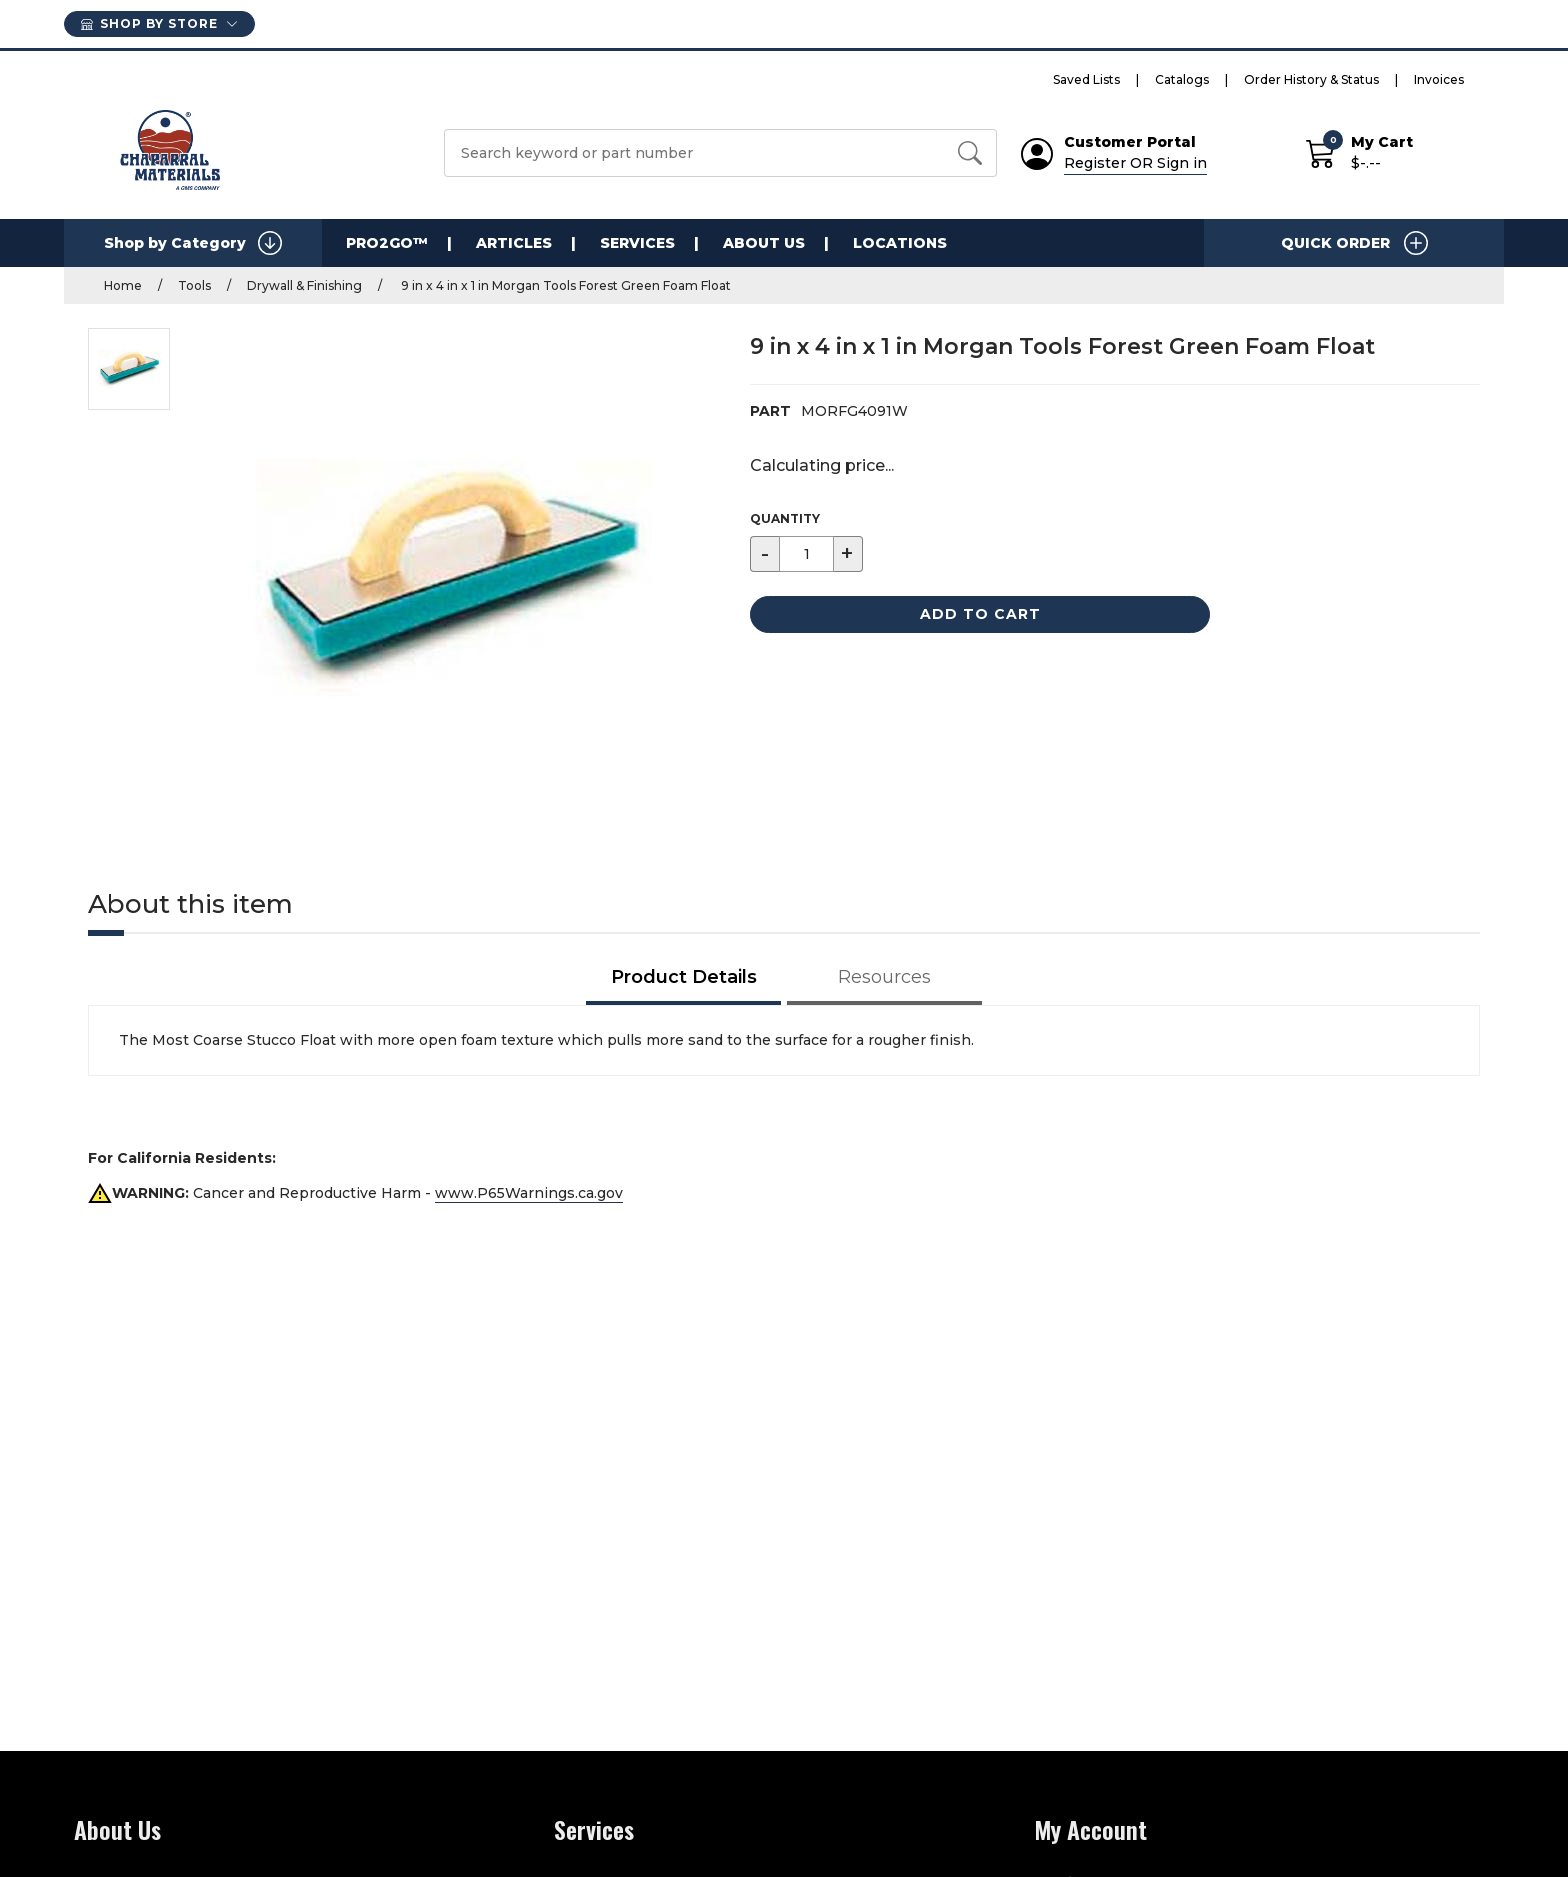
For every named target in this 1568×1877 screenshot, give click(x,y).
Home (123, 285)
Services (637, 243)
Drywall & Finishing (304, 285)
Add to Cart (980, 614)
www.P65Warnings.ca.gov (529, 1193)
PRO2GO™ (387, 243)
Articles (514, 243)
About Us (764, 243)
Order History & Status (1311, 79)
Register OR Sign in (1135, 163)
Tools (194, 285)
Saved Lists (1086, 79)
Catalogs (1182, 79)
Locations (900, 243)
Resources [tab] (884, 977)
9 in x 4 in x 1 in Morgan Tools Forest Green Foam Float (564, 285)
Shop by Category (193, 243)
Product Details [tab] (684, 977)
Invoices (1439, 79)
